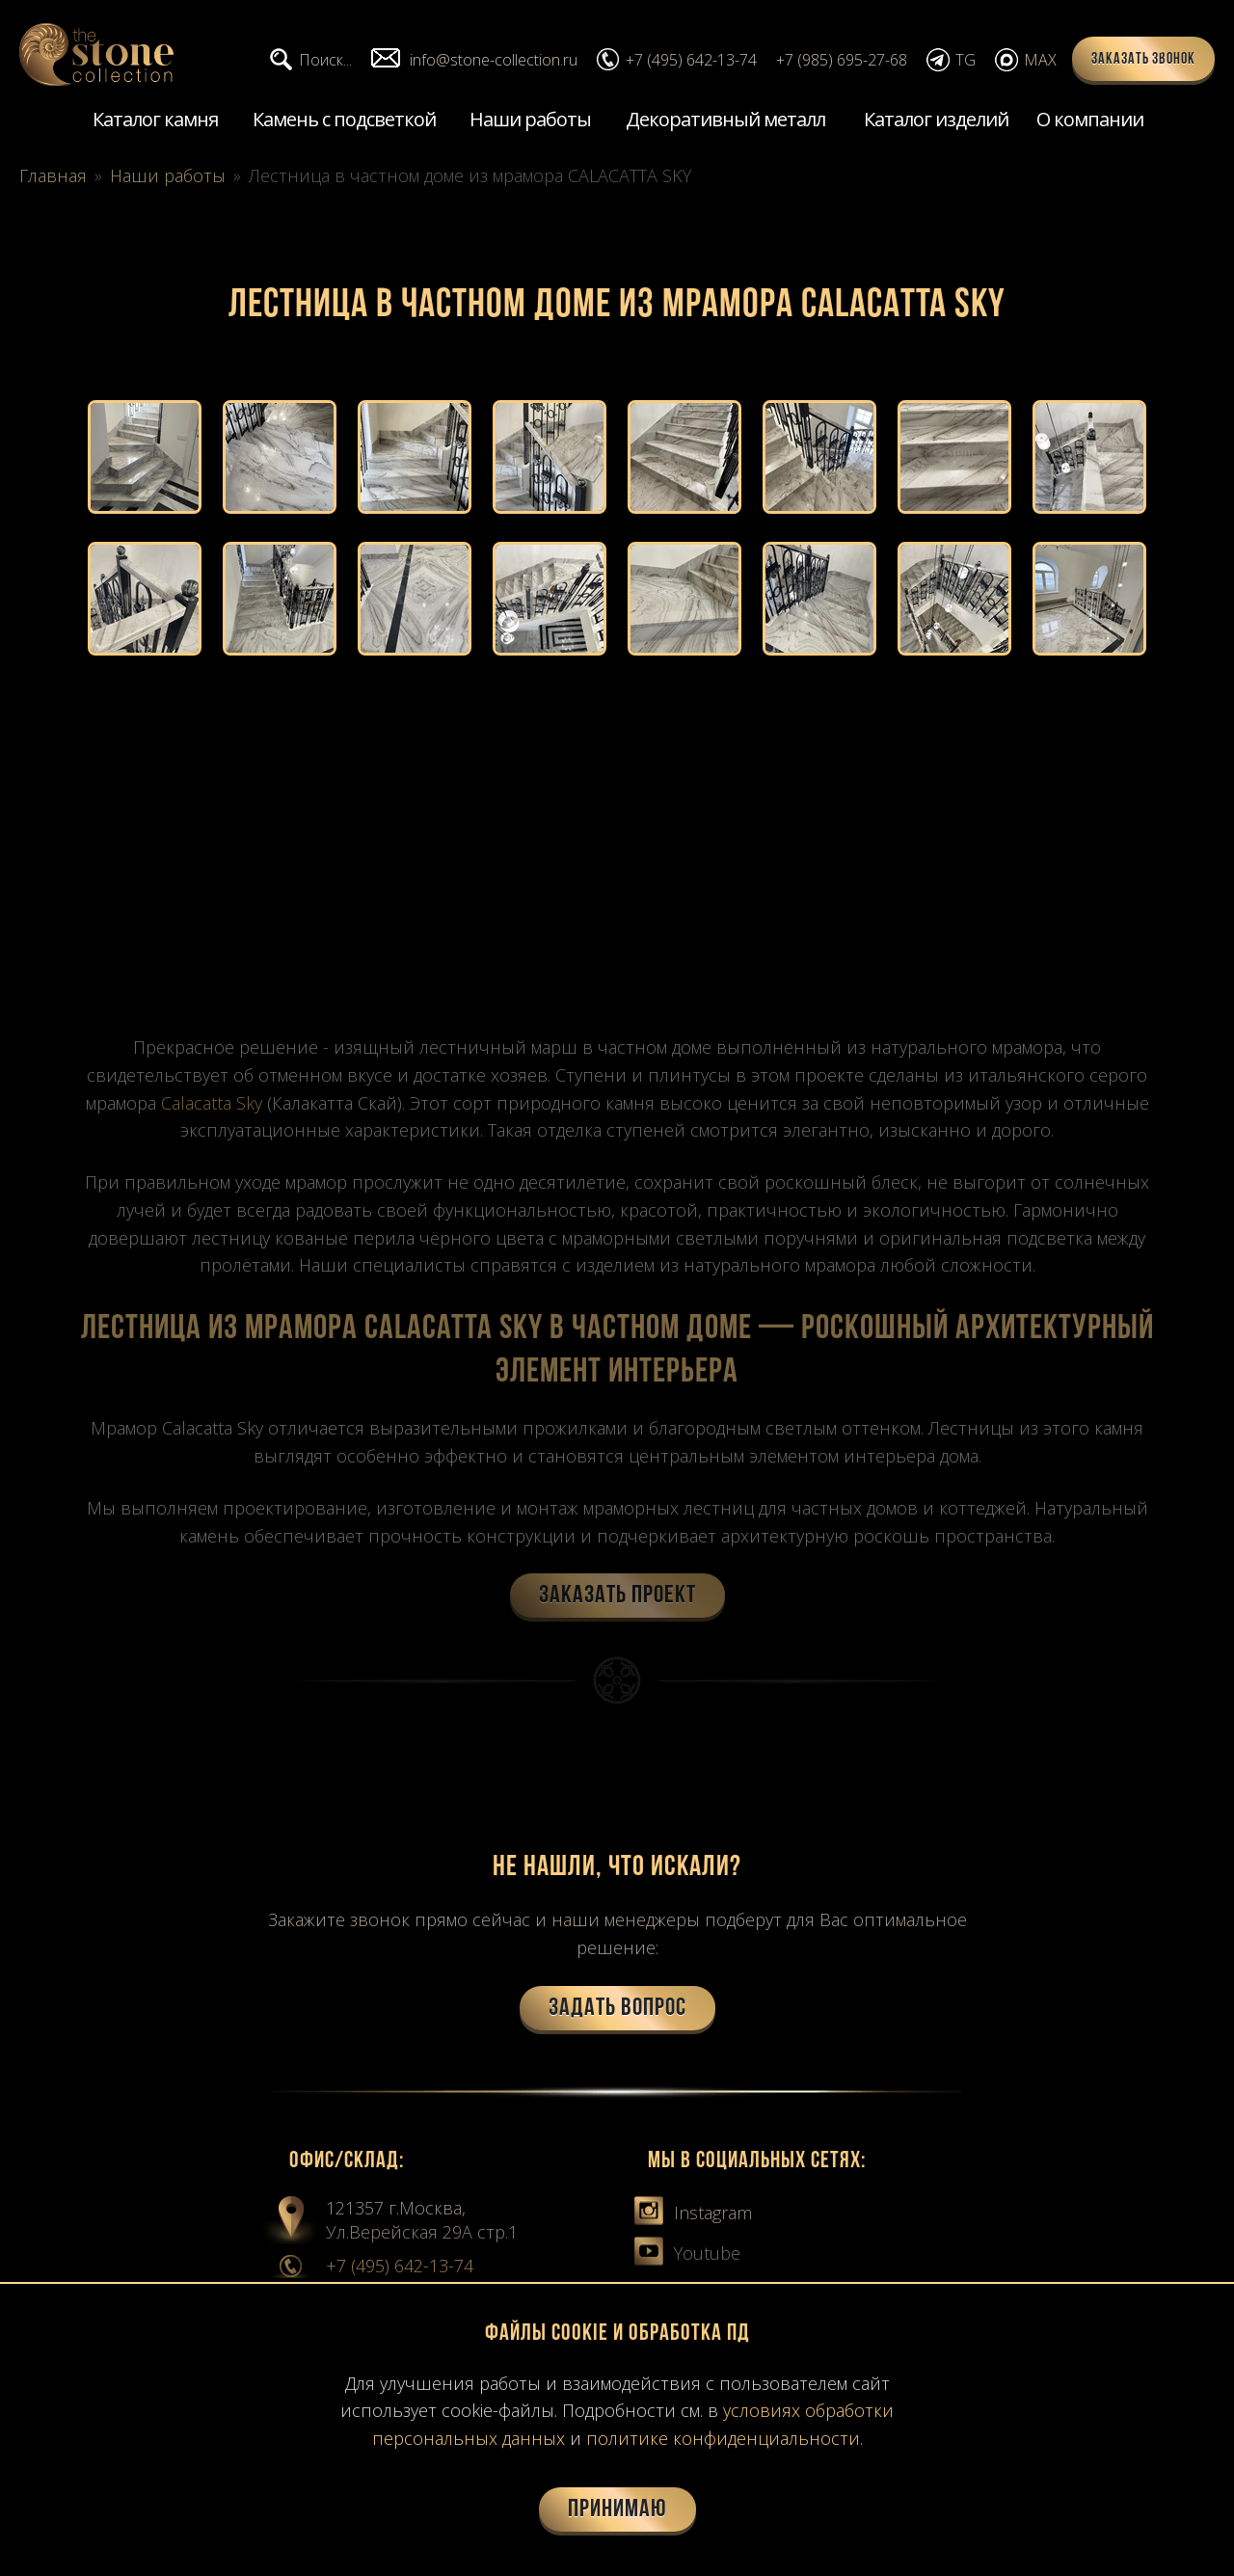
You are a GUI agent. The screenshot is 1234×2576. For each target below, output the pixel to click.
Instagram (693, 2212)
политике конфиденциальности (723, 2438)
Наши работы (530, 119)
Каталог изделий (936, 119)
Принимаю (617, 2510)
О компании (1089, 119)
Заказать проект (617, 1596)
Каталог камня (155, 119)
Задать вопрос (617, 2009)
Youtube (687, 2253)
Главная (53, 175)
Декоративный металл (725, 119)
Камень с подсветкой (344, 119)
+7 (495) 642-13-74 (399, 2265)
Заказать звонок (1143, 59)
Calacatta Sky (211, 1102)
